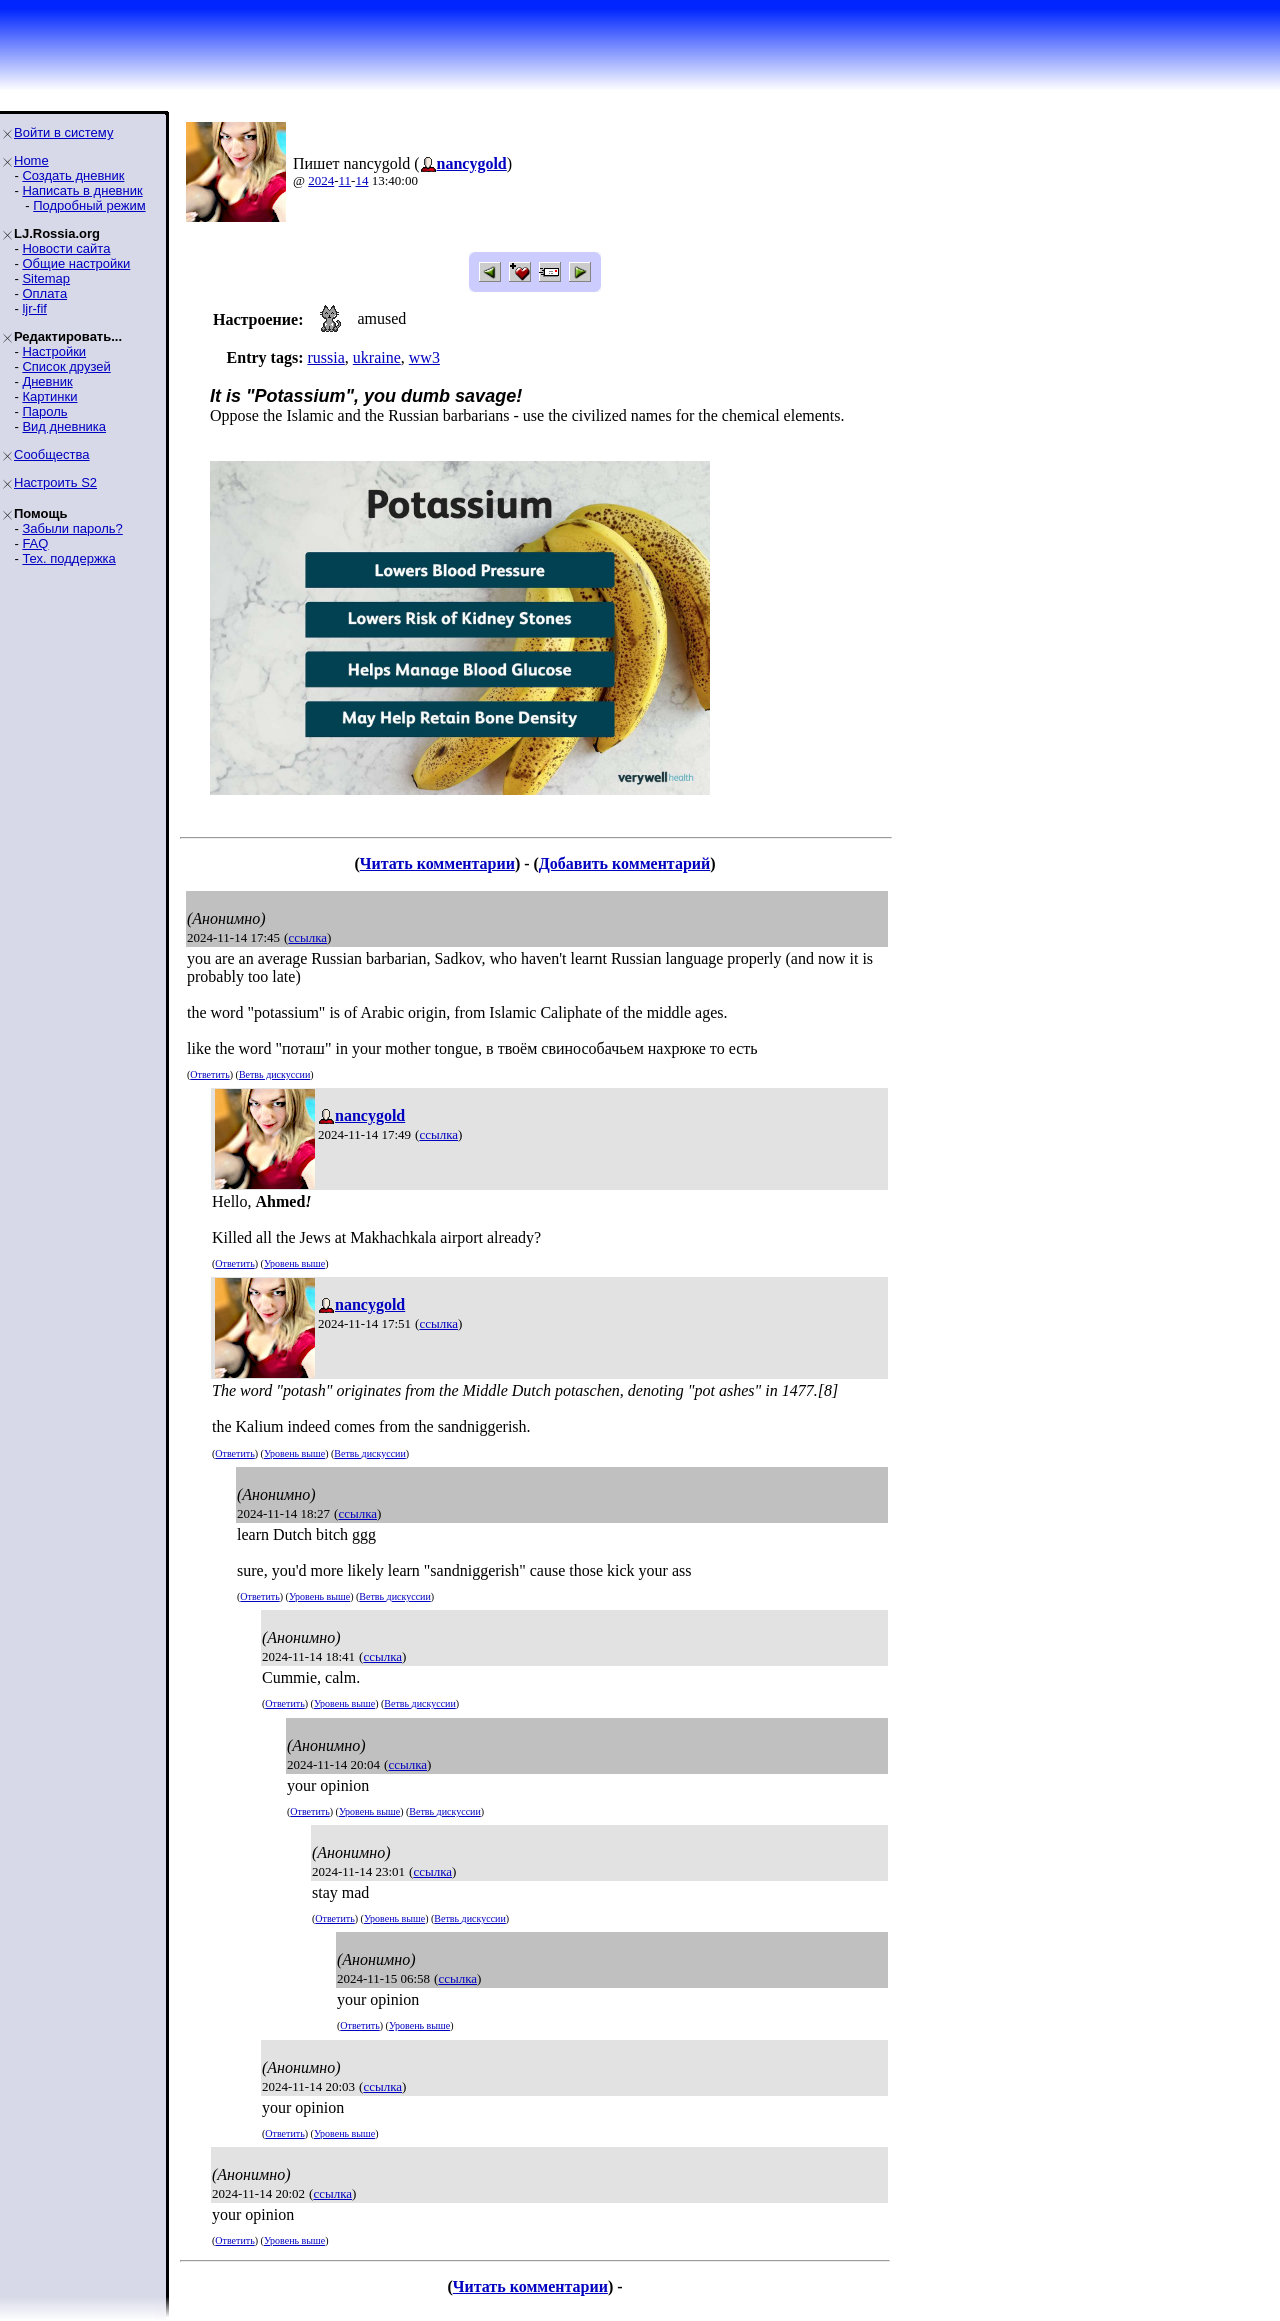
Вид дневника (64, 426)
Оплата (44, 293)
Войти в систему (63, 132)
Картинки (49, 396)
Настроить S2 (55, 482)
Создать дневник (73, 175)
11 (345, 180)
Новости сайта (66, 248)
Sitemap (46, 278)
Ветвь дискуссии (274, 1074)
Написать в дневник (82, 190)
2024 (321, 180)
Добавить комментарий (624, 863)
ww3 (424, 357)
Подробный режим (89, 205)
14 (361, 180)
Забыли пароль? (72, 528)
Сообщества (52, 454)
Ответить (209, 1074)
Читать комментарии (437, 863)
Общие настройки (76, 263)
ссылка (307, 937)
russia (325, 357)
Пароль (44, 411)
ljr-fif (34, 308)
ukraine (377, 357)
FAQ (35, 543)
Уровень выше (294, 1263)
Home (31, 160)
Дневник (47, 381)
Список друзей (66, 366)
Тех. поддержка (68, 558)
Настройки (54, 351)
